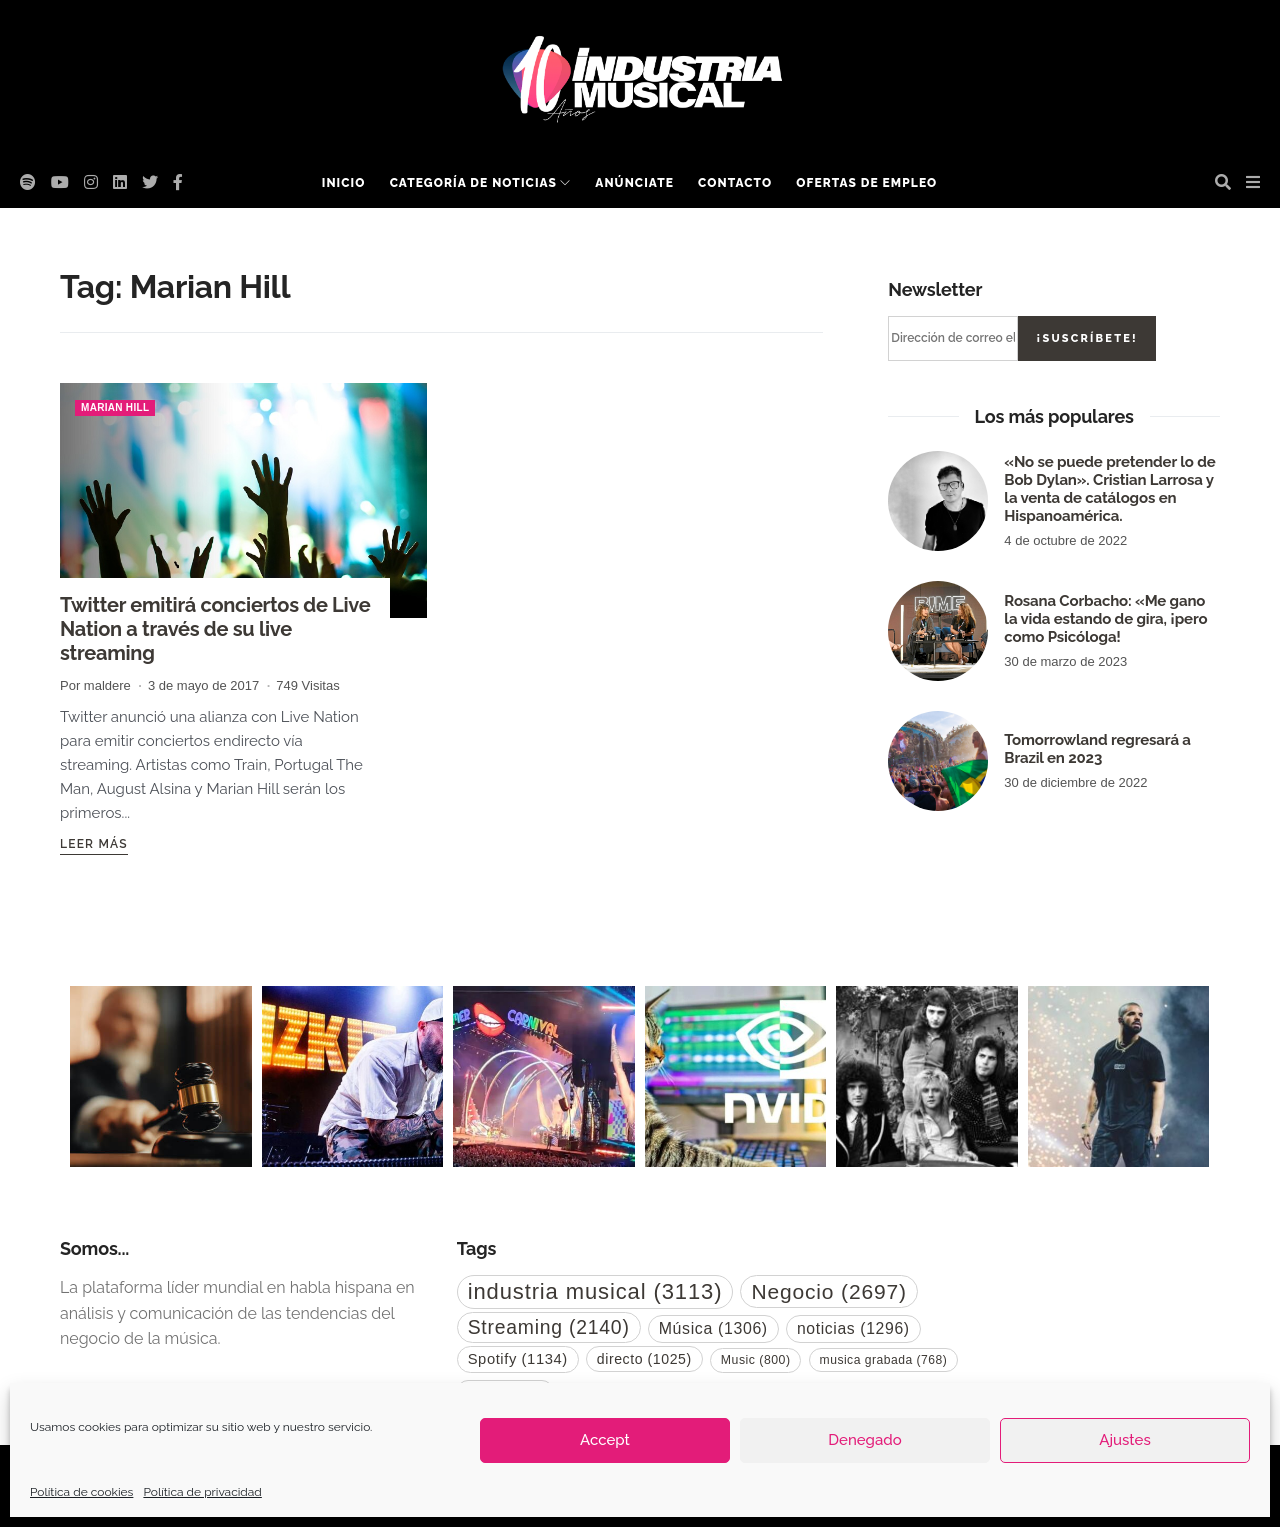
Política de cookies (81, 1492)
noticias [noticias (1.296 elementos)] (853, 1328)
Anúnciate (634, 183)
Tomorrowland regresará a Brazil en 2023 (1097, 749)
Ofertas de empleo (866, 183)
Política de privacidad (202, 1492)
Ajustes (1124, 1440)
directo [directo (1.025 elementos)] (644, 1359)
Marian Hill (115, 407)
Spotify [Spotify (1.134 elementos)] (518, 1359)
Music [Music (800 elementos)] (756, 1360)
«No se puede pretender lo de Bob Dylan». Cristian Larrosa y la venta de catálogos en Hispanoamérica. (1109, 489)
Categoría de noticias (473, 183)
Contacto (735, 183)
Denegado (864, 1440)
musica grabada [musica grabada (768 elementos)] (884, 1360)
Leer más (94, 844)
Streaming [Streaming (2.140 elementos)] (549, 1327)
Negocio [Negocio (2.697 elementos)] (828, 1291)
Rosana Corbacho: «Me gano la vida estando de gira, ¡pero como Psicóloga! (1105, 619)
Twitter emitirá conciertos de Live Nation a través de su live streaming (215, 629)
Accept (605, 1440)
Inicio (344, 183)
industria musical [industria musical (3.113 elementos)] (595, 1291)
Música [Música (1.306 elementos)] (713, 1328)
